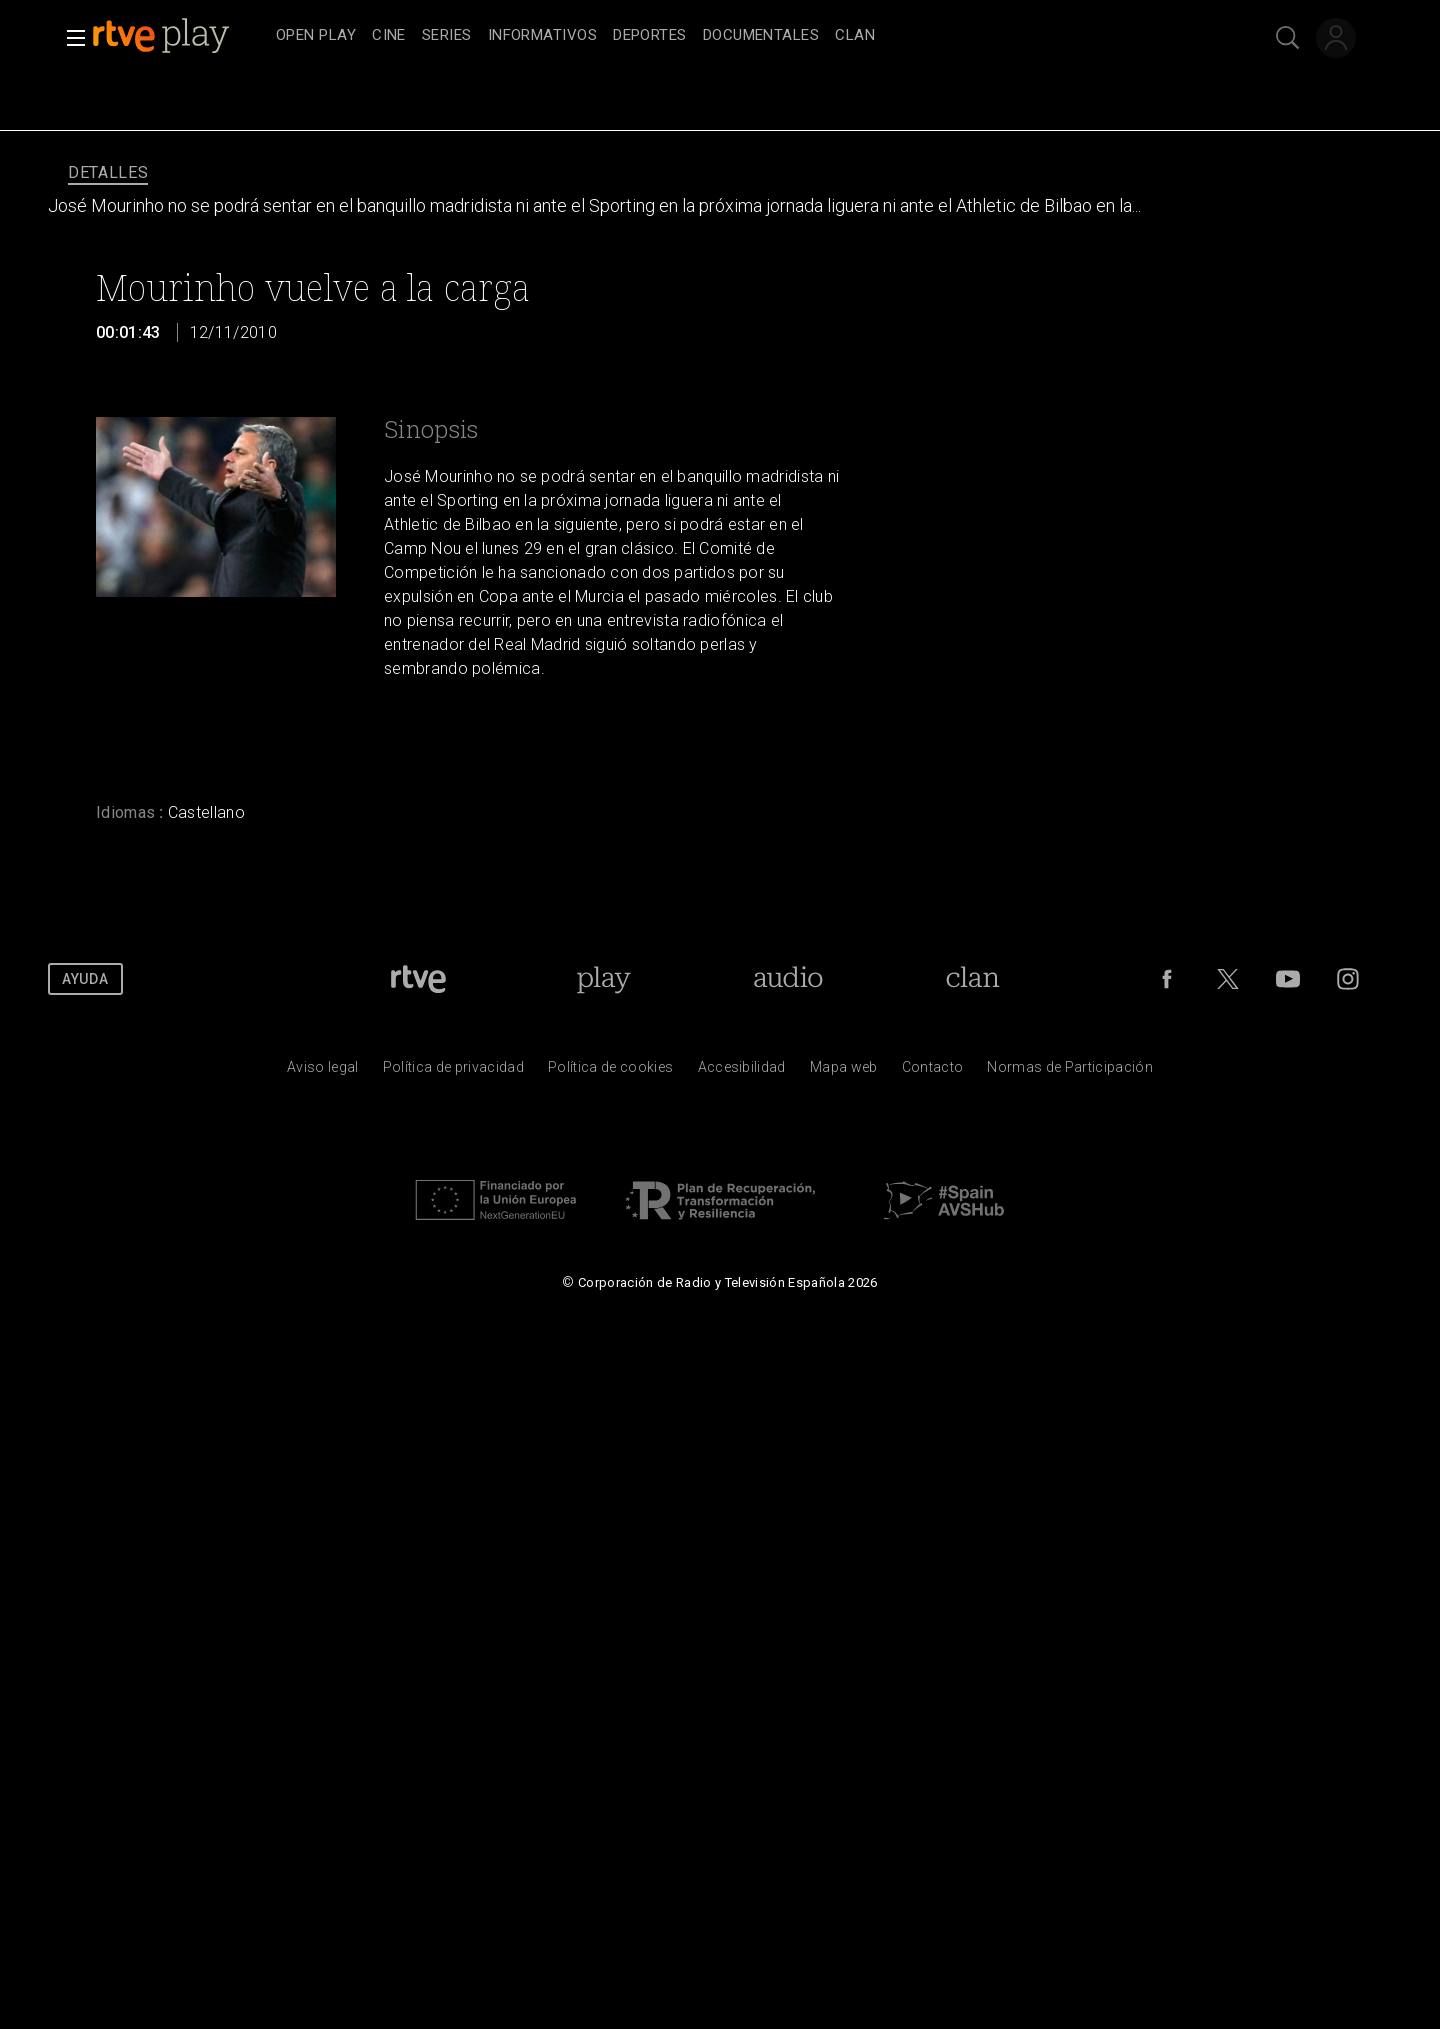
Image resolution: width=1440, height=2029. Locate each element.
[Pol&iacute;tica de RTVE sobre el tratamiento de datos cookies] (610, 1072)
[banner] (180, 36)
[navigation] (742, 36)
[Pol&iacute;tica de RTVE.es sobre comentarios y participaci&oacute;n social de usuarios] (1070, 1072)
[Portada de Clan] (972, 979)
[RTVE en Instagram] (1348, 979)
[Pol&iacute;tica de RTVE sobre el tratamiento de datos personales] (453, 1072)
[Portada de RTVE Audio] (788, 979)
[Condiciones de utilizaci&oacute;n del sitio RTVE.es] (323, 1072)
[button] (70, 38)
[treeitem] (316, 36)
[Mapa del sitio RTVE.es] (844, 1072)
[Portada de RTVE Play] (603, 979)
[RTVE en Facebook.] (1167, 979)
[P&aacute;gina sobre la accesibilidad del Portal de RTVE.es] (742, 1072)
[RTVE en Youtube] (1288, 979)
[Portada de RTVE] (418, 979)
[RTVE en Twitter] (1228, 979)
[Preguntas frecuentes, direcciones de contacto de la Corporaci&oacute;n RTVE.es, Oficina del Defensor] (933, 1072)
